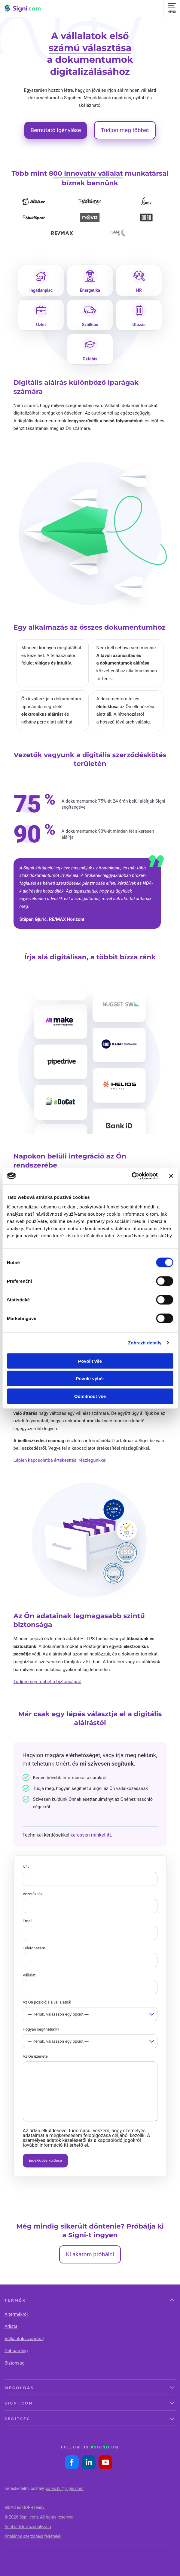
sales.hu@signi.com (65, 2488)
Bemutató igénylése (55, 130)
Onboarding (16, 2350)
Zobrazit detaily (145, 1342)
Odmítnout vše (90, 1396)
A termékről (16, 2314)
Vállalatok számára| (24, 2338)
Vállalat (29, 1975)
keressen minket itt (91, 1835)
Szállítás (90, 324)
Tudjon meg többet (125, 130)
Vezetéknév (33, 1894)
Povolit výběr (90, 1378)
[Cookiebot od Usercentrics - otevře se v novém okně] (131, 1176)
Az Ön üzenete (35, 2056)
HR (139, 290)
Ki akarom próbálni (90, 2254)
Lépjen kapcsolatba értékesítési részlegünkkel (60, 1460)
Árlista (11, 2326)
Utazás (139, 324)
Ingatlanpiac (41, 290)
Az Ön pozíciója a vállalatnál (47, 2002)
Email (27, 1921)
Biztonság (14, 2363)
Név (26, 1867)
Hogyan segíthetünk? (41, 2029)
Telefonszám (34, 1948)
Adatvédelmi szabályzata (28, 2526)
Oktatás (90, 358)
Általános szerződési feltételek (33, 2536)
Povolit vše (90, 1360)
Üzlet (41, 324)
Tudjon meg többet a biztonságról (47, 1681)
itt (66, 2145)
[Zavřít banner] (171, 1176)
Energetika (90, 290)
